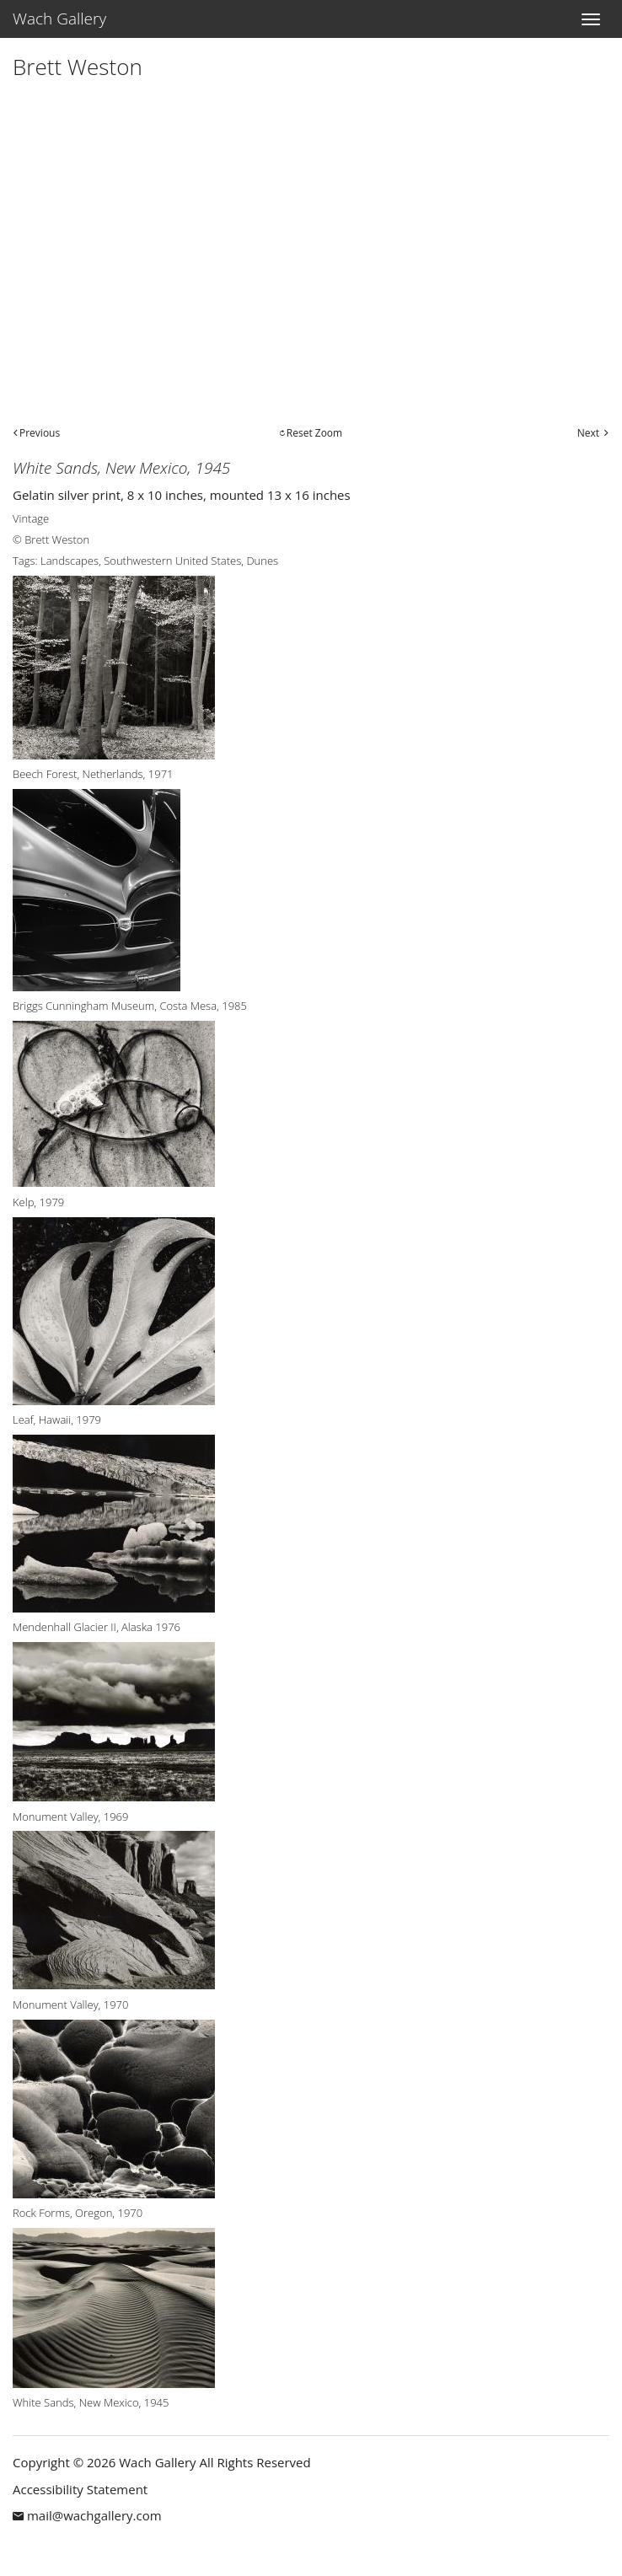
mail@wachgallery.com (94, 2515)
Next (588, 433)
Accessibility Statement (80, 2489)
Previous (39, 433)
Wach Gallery (59, 19)
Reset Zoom (314, 433)
